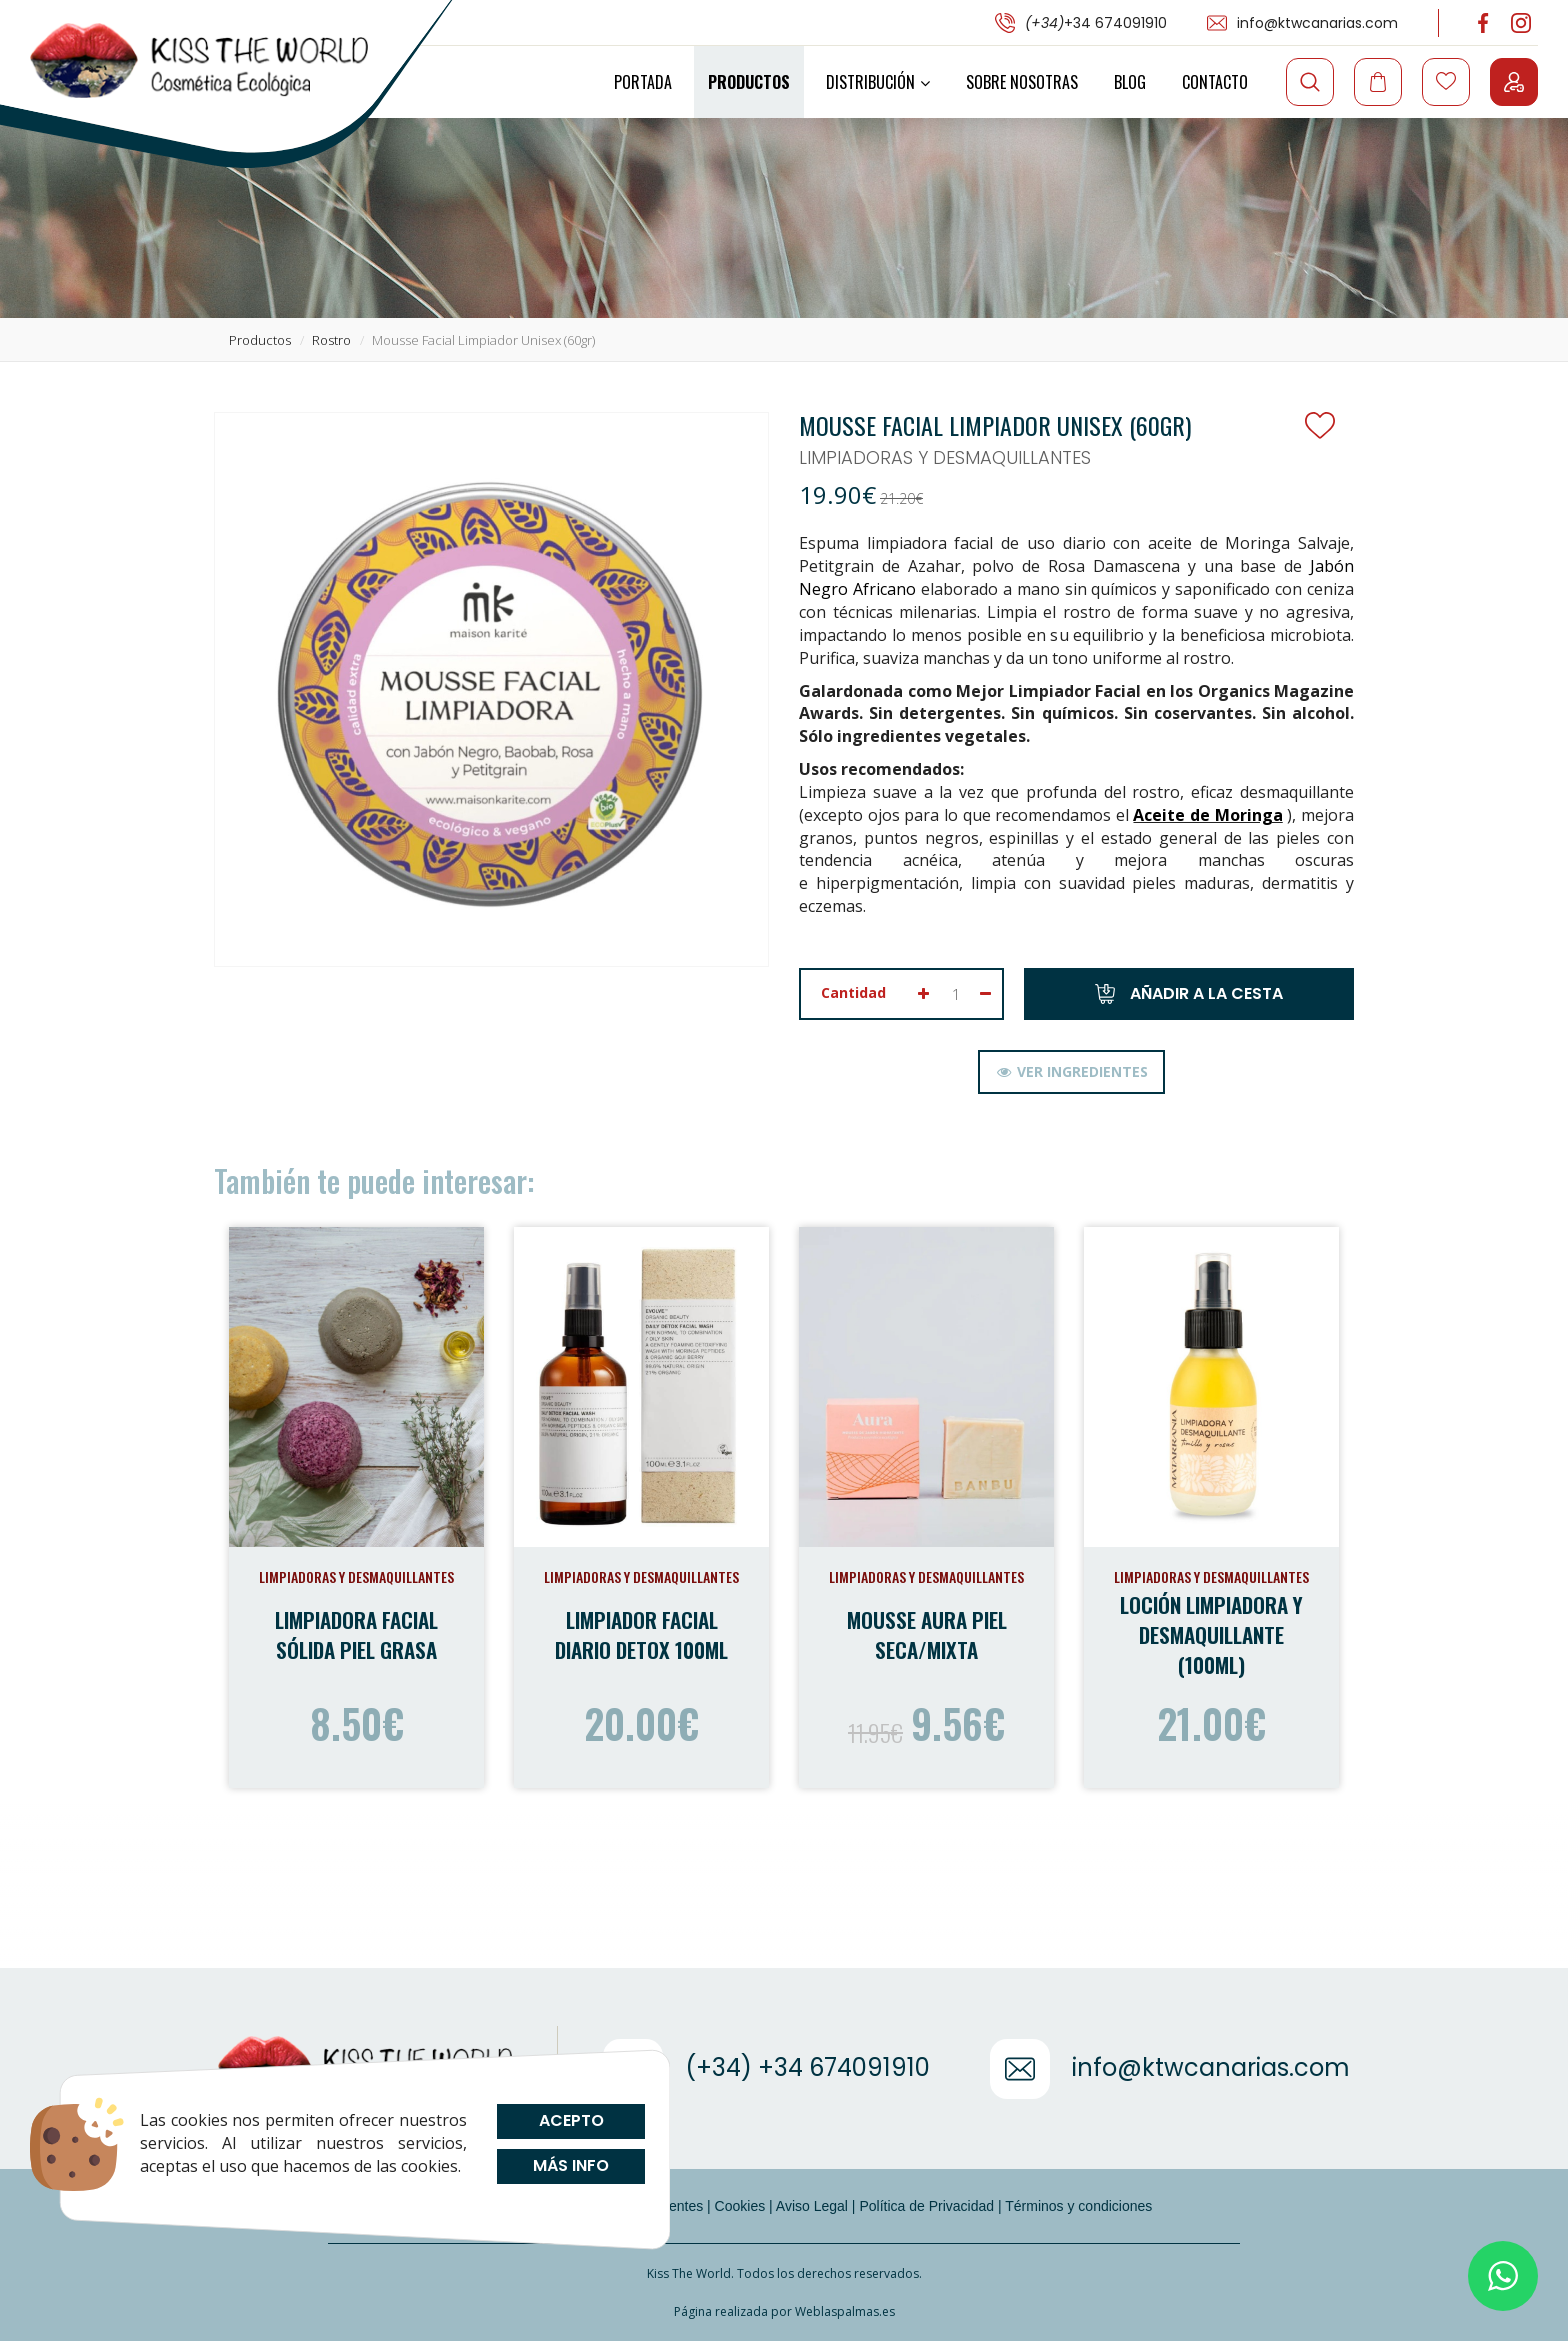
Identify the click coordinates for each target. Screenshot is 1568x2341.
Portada (643, 82)
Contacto (1215, 82)
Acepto (570, 2120)
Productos (749, 82)
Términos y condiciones (1078, 2206)
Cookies (740, 2206)
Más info (571, 2165)
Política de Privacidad (926, 2206)
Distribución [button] (878, 82)
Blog (1130, 82)
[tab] (1071, 1072)
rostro (331, 340)
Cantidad (853, 992)
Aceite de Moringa (1207, 815)
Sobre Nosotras (1022, 82)
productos (260, 340)
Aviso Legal (812, 2206)
